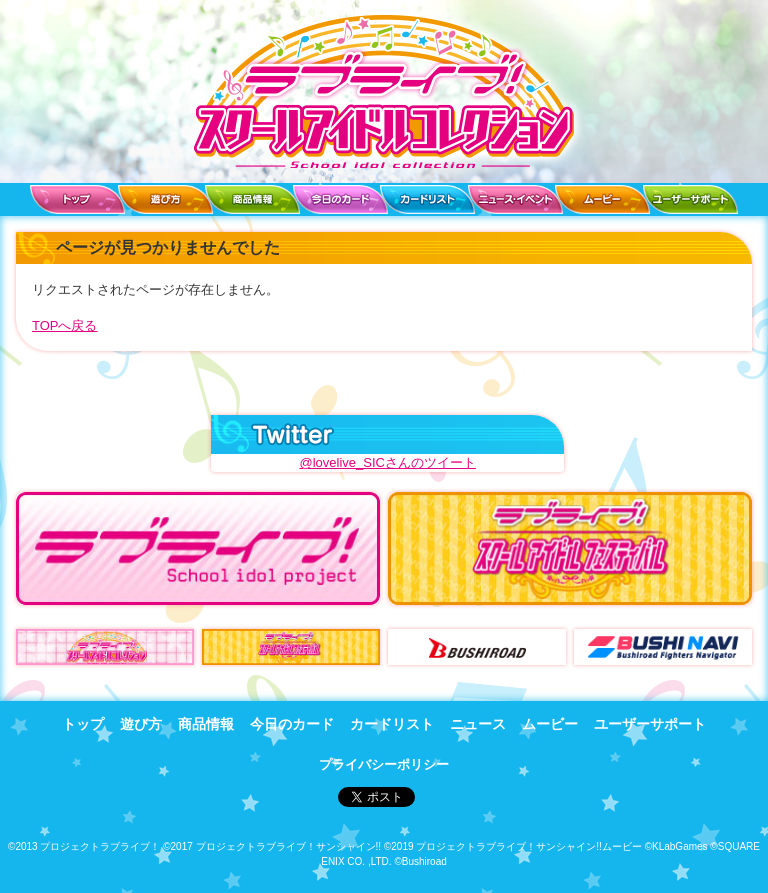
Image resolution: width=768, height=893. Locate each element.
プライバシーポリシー (384, 764)
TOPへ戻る (65, 325)
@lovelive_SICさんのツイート (387, 462)
